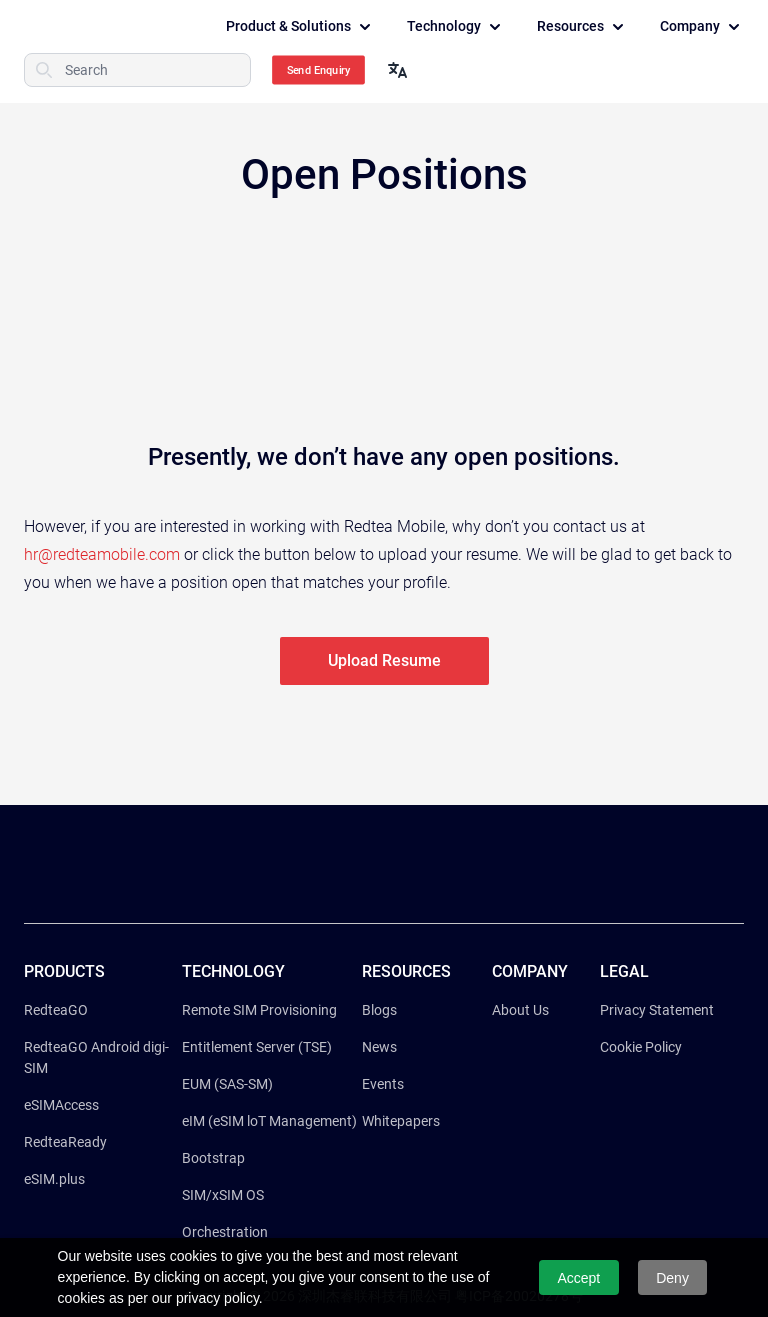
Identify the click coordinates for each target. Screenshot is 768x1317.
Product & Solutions (300, 27)
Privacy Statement (657, 1010)
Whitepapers (401, 1121)
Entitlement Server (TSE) (257, 1047)
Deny (672, 1278)
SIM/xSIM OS (223, 1195)
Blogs (379, 1010)
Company (702, 27)
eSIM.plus (54, 1179)
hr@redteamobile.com (102, 554)
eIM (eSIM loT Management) (269, 1121)
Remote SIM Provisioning (259, 1010)
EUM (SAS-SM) (227, 1084)
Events (383, 1084)
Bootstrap (213, 1158)
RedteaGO (56, 1010)
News (379, 1047)
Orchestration (225, 1232)
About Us (520, 1010)
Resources (582, 27)
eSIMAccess (61, 1105)
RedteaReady (65, 1142)
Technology (456, 27)
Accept (578, 1278)
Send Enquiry (319, 70)
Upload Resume (384, 660)
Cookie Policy (641, 1047)
